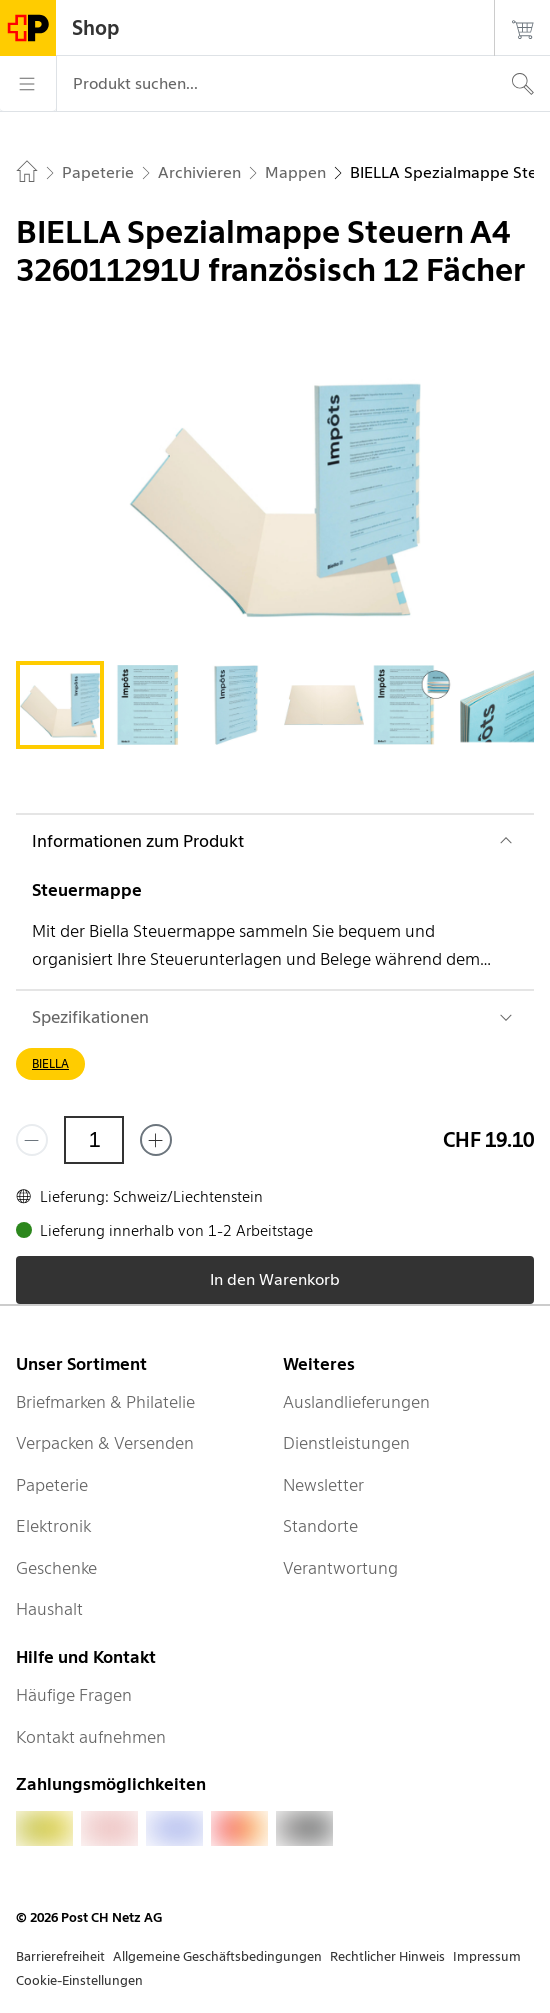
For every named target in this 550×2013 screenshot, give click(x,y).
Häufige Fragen (74, 1695)
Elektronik (53, 1526)
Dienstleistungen (346, 1443)
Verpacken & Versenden (105, 1443)
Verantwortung (340, 1568)
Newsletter (323, 1485)
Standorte (320, 1526)
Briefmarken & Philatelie (105, 1402)
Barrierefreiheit (60, 1956)
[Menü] (28, 84)
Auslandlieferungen (356, 1402)
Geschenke (56, 1568)
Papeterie (52, 1485)
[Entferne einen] (32, 1140)
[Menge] (94, 1140)
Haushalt (49, 1609)
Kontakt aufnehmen (91, 1737)
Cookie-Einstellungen (79, 1980)
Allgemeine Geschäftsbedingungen (217, 1956)
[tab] (60, 705)
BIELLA (50, 1063)
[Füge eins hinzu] (156, 1140)
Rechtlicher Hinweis (387, 1956)
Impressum (487, 1956)
